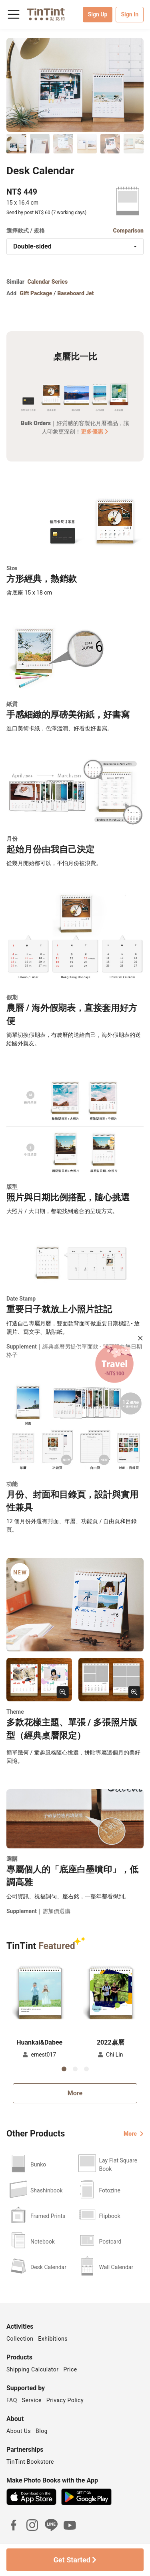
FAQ (11, 2400)
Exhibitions (53, 2338)
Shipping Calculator (32, 2369)
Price (70, 2369)
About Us (18, 2431)
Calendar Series (48, 281)
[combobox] (75, 246)
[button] (39, 1994)
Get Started (75, 2560)
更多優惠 (94, 431)
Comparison (128, 230)
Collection (19, 2338)
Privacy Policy (65, 2400)
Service (32, 2400)
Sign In (129, 14)
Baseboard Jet (75, 293)
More (75, 2093)
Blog (42, 2431)
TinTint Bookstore (30, 2462)
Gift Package (36, 293)
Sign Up (98, 14)
